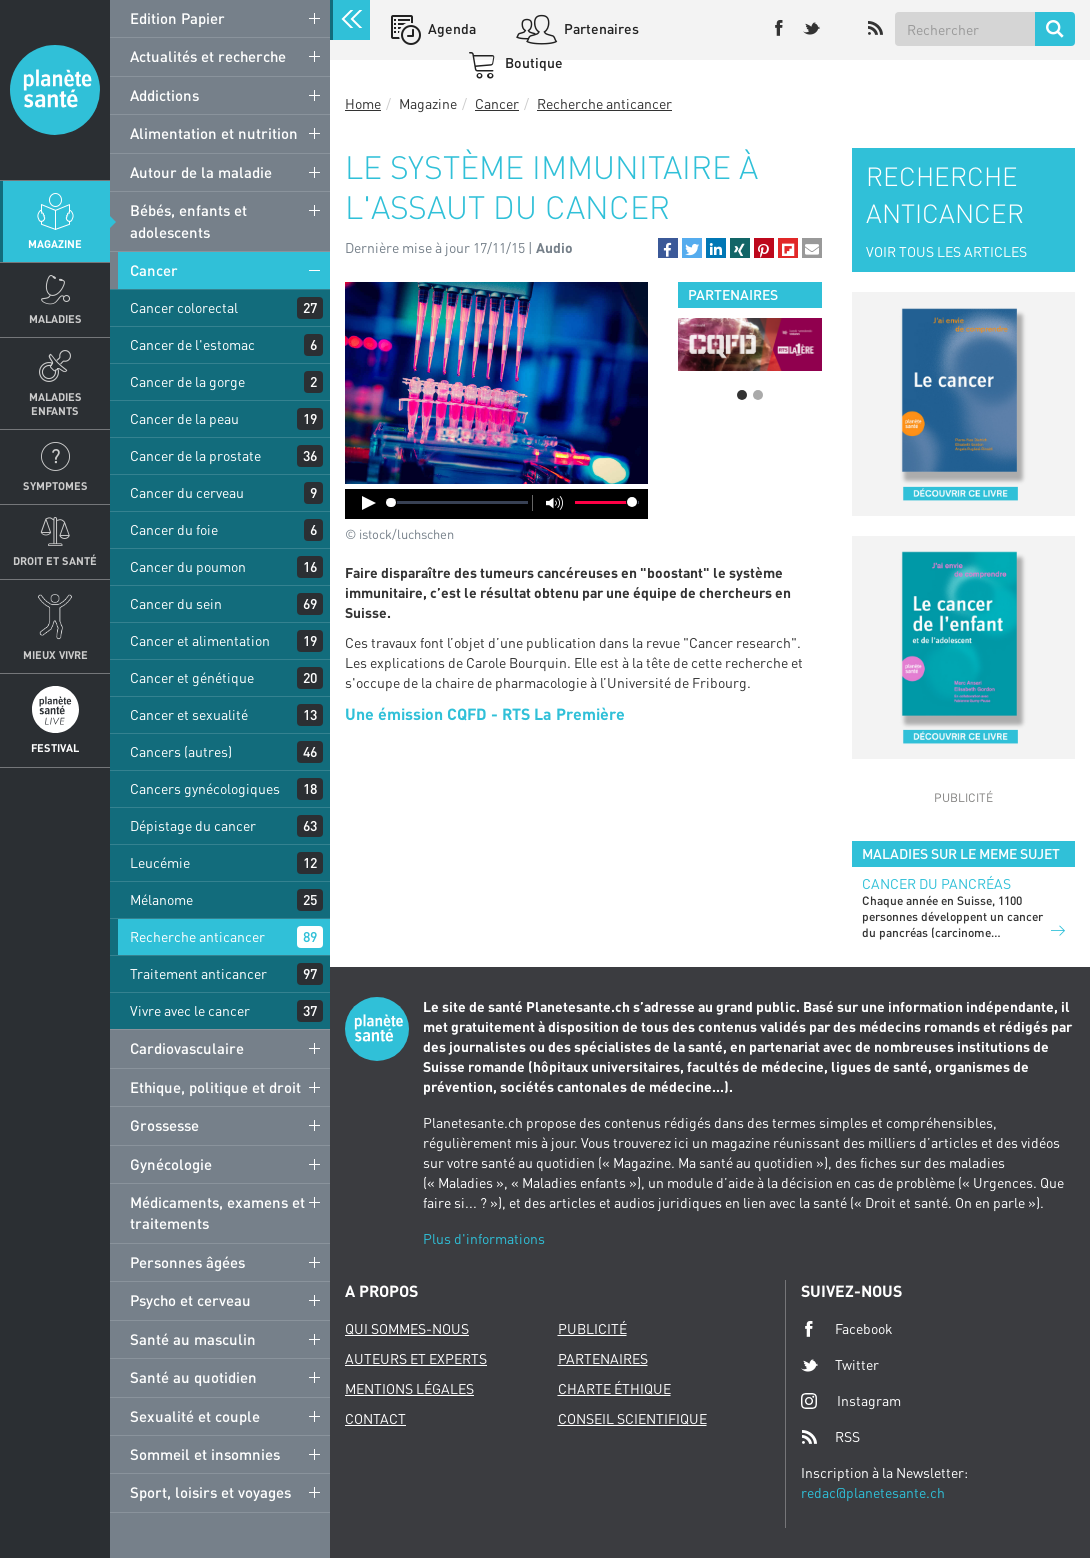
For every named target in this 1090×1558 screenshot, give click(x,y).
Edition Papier (177, 18)
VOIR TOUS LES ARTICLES (946, 251)
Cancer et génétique (192, 677)
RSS (830, 1437)
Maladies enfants (55, 403)
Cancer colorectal (184, 307)
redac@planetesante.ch (873, 1492)
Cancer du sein (176, 603)
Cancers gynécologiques (205, 788)
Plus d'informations (484, 1238)
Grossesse (164, 1125)
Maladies (55, 318)
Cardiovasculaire (187, 1048)
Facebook (847, 1329)
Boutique (532, 62)
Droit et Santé (55, 560)
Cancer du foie (174, 529)
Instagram (851, 1400)
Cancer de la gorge (187, 381)
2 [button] (758, 395)
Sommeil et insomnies (205, 1454)
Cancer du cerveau (187, 492)
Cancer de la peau (184, 418)
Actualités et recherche (208, 56)
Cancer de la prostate (195, 455)
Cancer (154, 270)
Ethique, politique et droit (215, 1087)
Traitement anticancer (198, 973)
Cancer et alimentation (200, 640)
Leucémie (160, 862)
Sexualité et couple (195, 1416)
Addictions (164, 95)
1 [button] (742, 395)
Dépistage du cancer (193, 825)
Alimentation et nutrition (214, 133)
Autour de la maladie (201, 172)
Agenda (450, 28)
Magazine (55, 243)
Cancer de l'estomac (192, 344)
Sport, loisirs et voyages (210, 1492)
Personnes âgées (187, 1262)
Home (363, 103)
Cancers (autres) (181, 751)
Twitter (840, 1365)
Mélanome (161, 899)
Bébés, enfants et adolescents (188, 220)
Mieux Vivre (55, 654)
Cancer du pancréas (936, 883)
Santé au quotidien (193, 1377)
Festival (55, 747)
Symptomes (55, 485)
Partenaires (600, 28)
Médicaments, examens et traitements (217, 1212)
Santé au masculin (193, 1339)
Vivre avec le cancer (190, 1010)
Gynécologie (171, 1164)
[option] (750, 344)
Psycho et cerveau (190, 1300)
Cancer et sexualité (189, 714)
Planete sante (55, 90)
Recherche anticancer (197, 936)
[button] (668, 248)
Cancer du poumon (188, 566)
